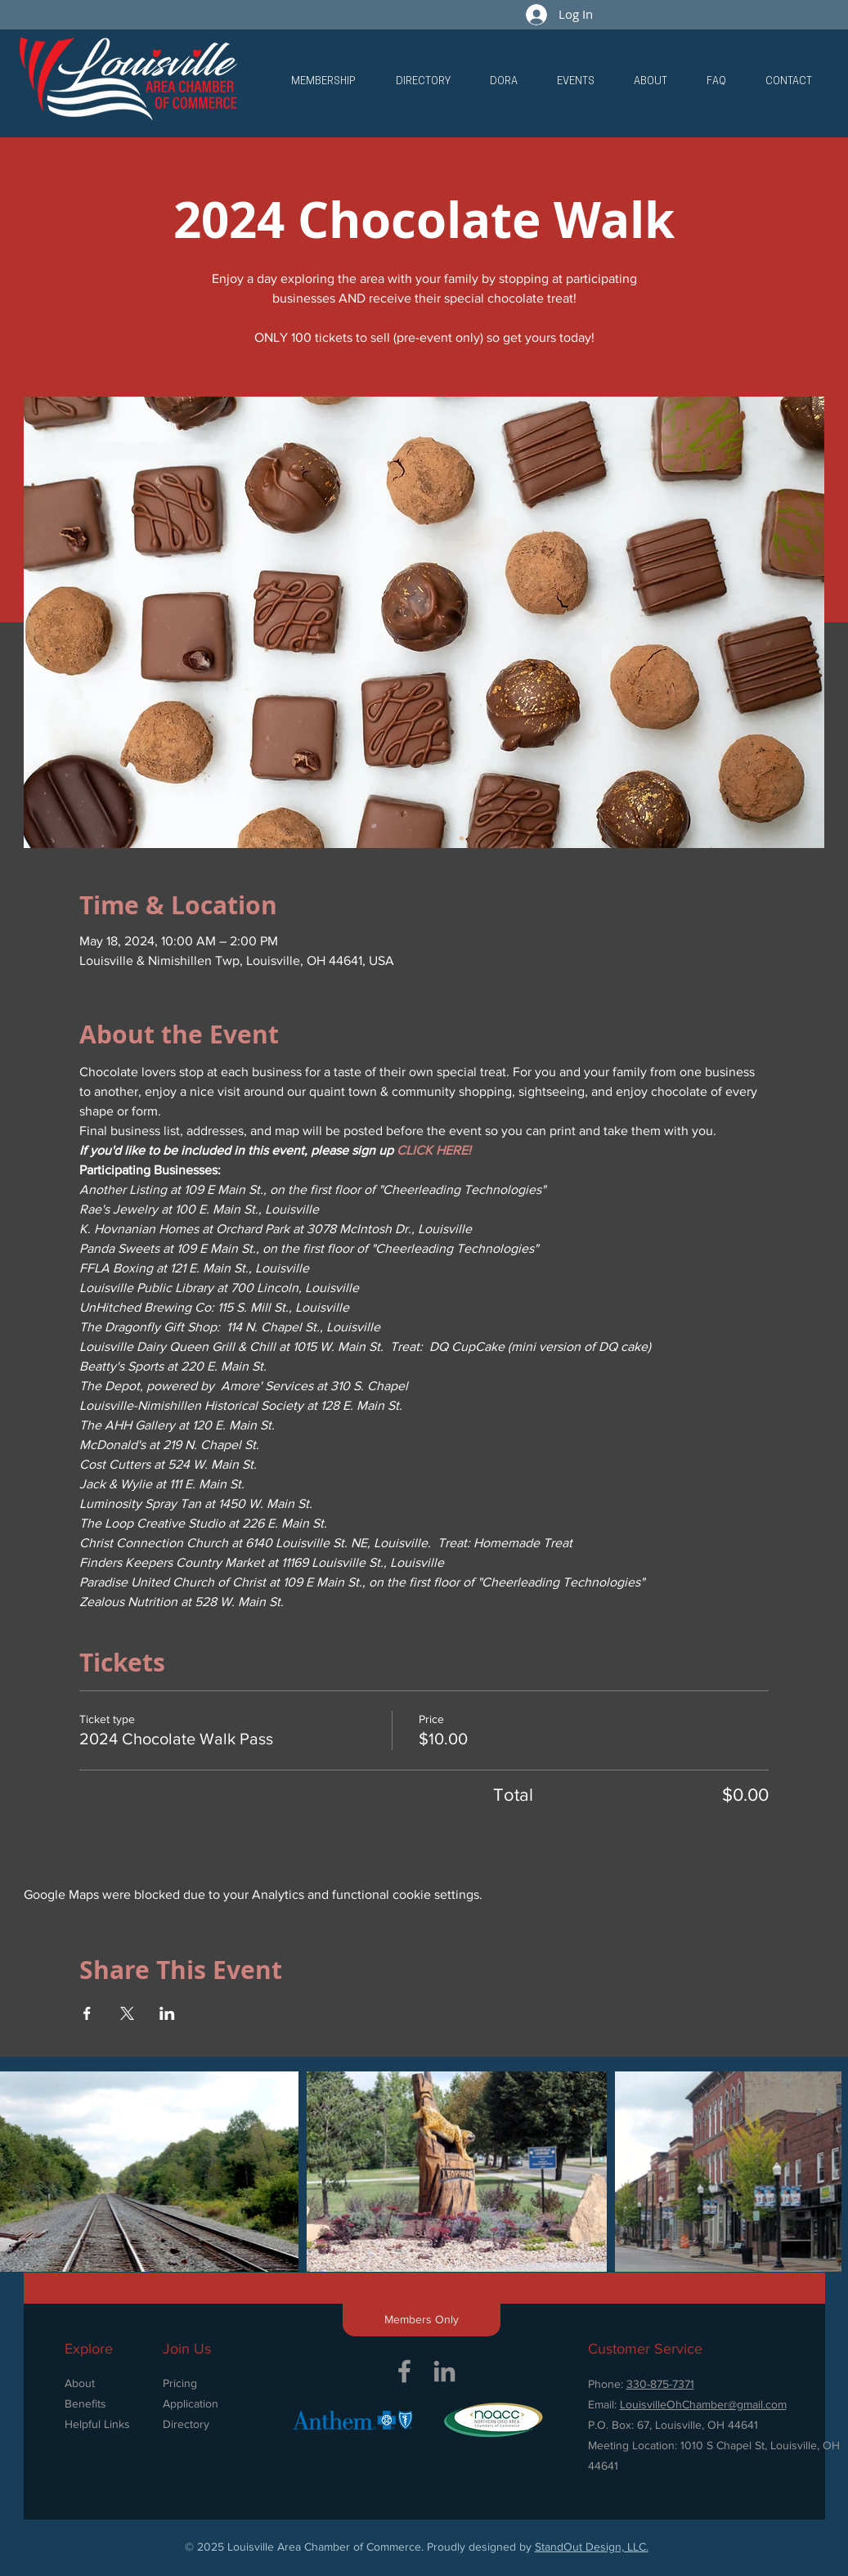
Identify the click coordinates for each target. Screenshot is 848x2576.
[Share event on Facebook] (87, 2013)
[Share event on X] (127, 2013)
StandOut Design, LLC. (591, 2546)
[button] (323, 81)
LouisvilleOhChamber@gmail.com (703, 2404)
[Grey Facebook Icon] (404, 2371)
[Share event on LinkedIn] (167, 2013)
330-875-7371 (660, 2383)
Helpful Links (97, 2423)
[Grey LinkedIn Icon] (444, 2371)
